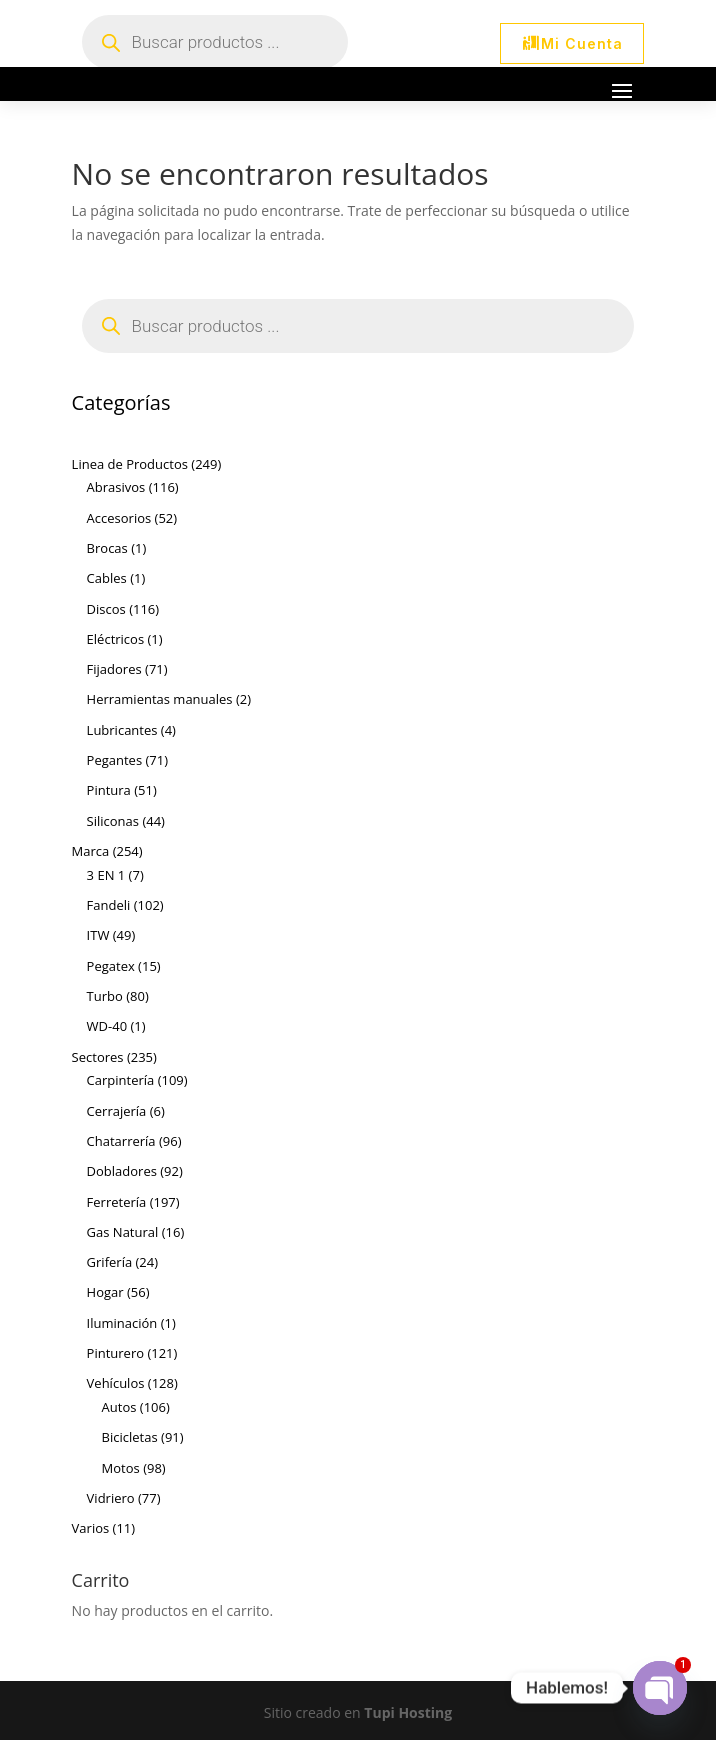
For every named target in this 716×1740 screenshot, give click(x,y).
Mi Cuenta (582, 43)
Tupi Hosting (408, 1712)
